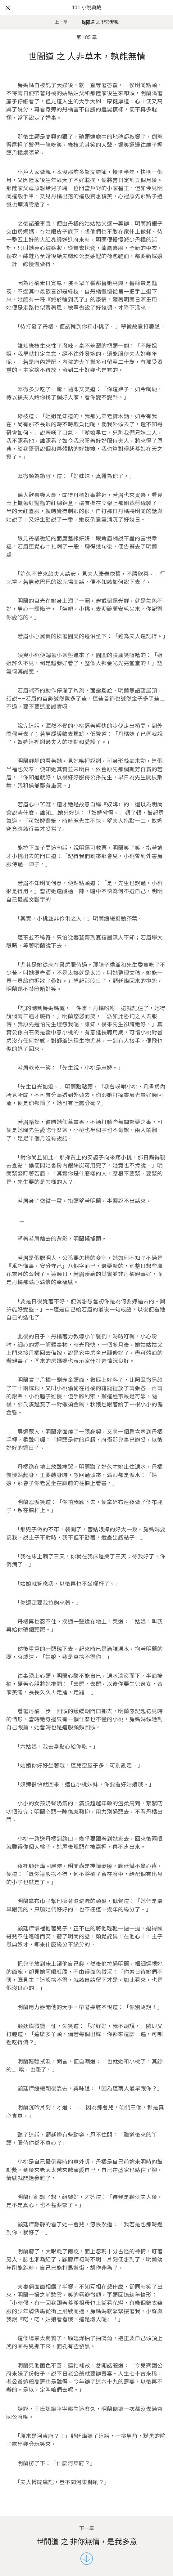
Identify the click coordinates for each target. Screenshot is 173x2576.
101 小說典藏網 (86, 15)
